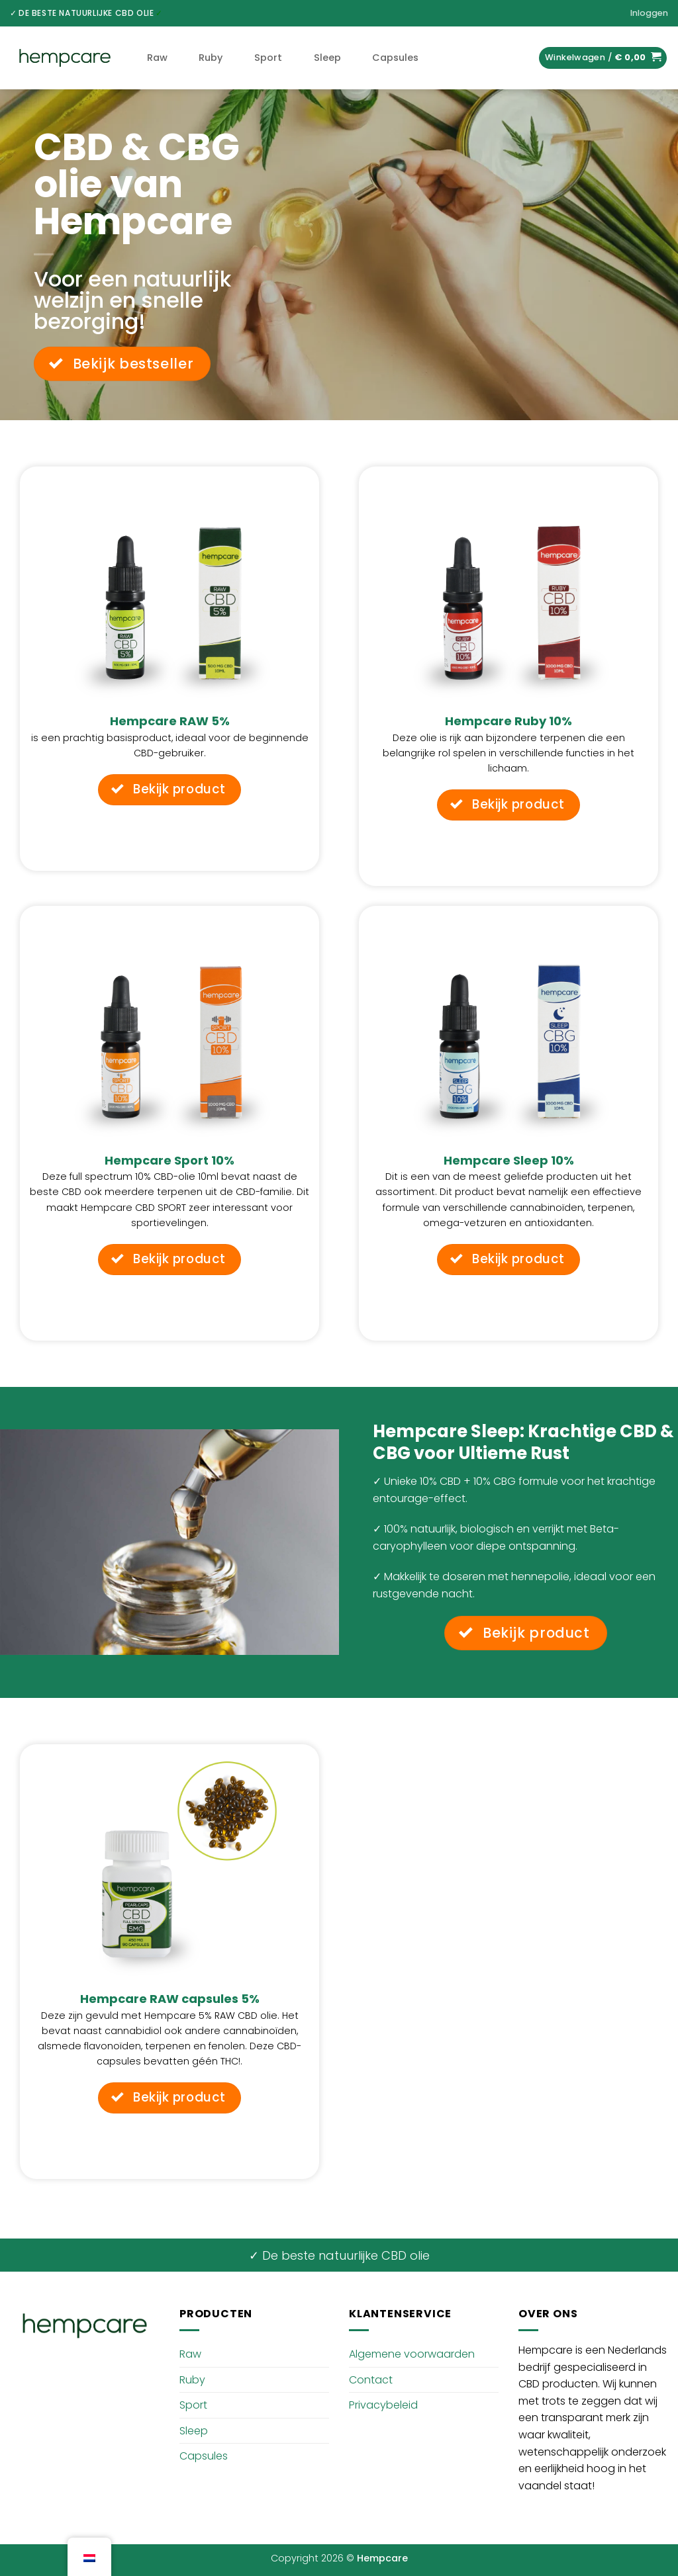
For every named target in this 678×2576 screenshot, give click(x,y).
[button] (649, 13)
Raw (157, 57)
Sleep (327, 57)
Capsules (395, 57)
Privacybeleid (383, 2405)
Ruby (210, 57)
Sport (268, 57)
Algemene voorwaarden (412, 2354)
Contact (371, 2379)
